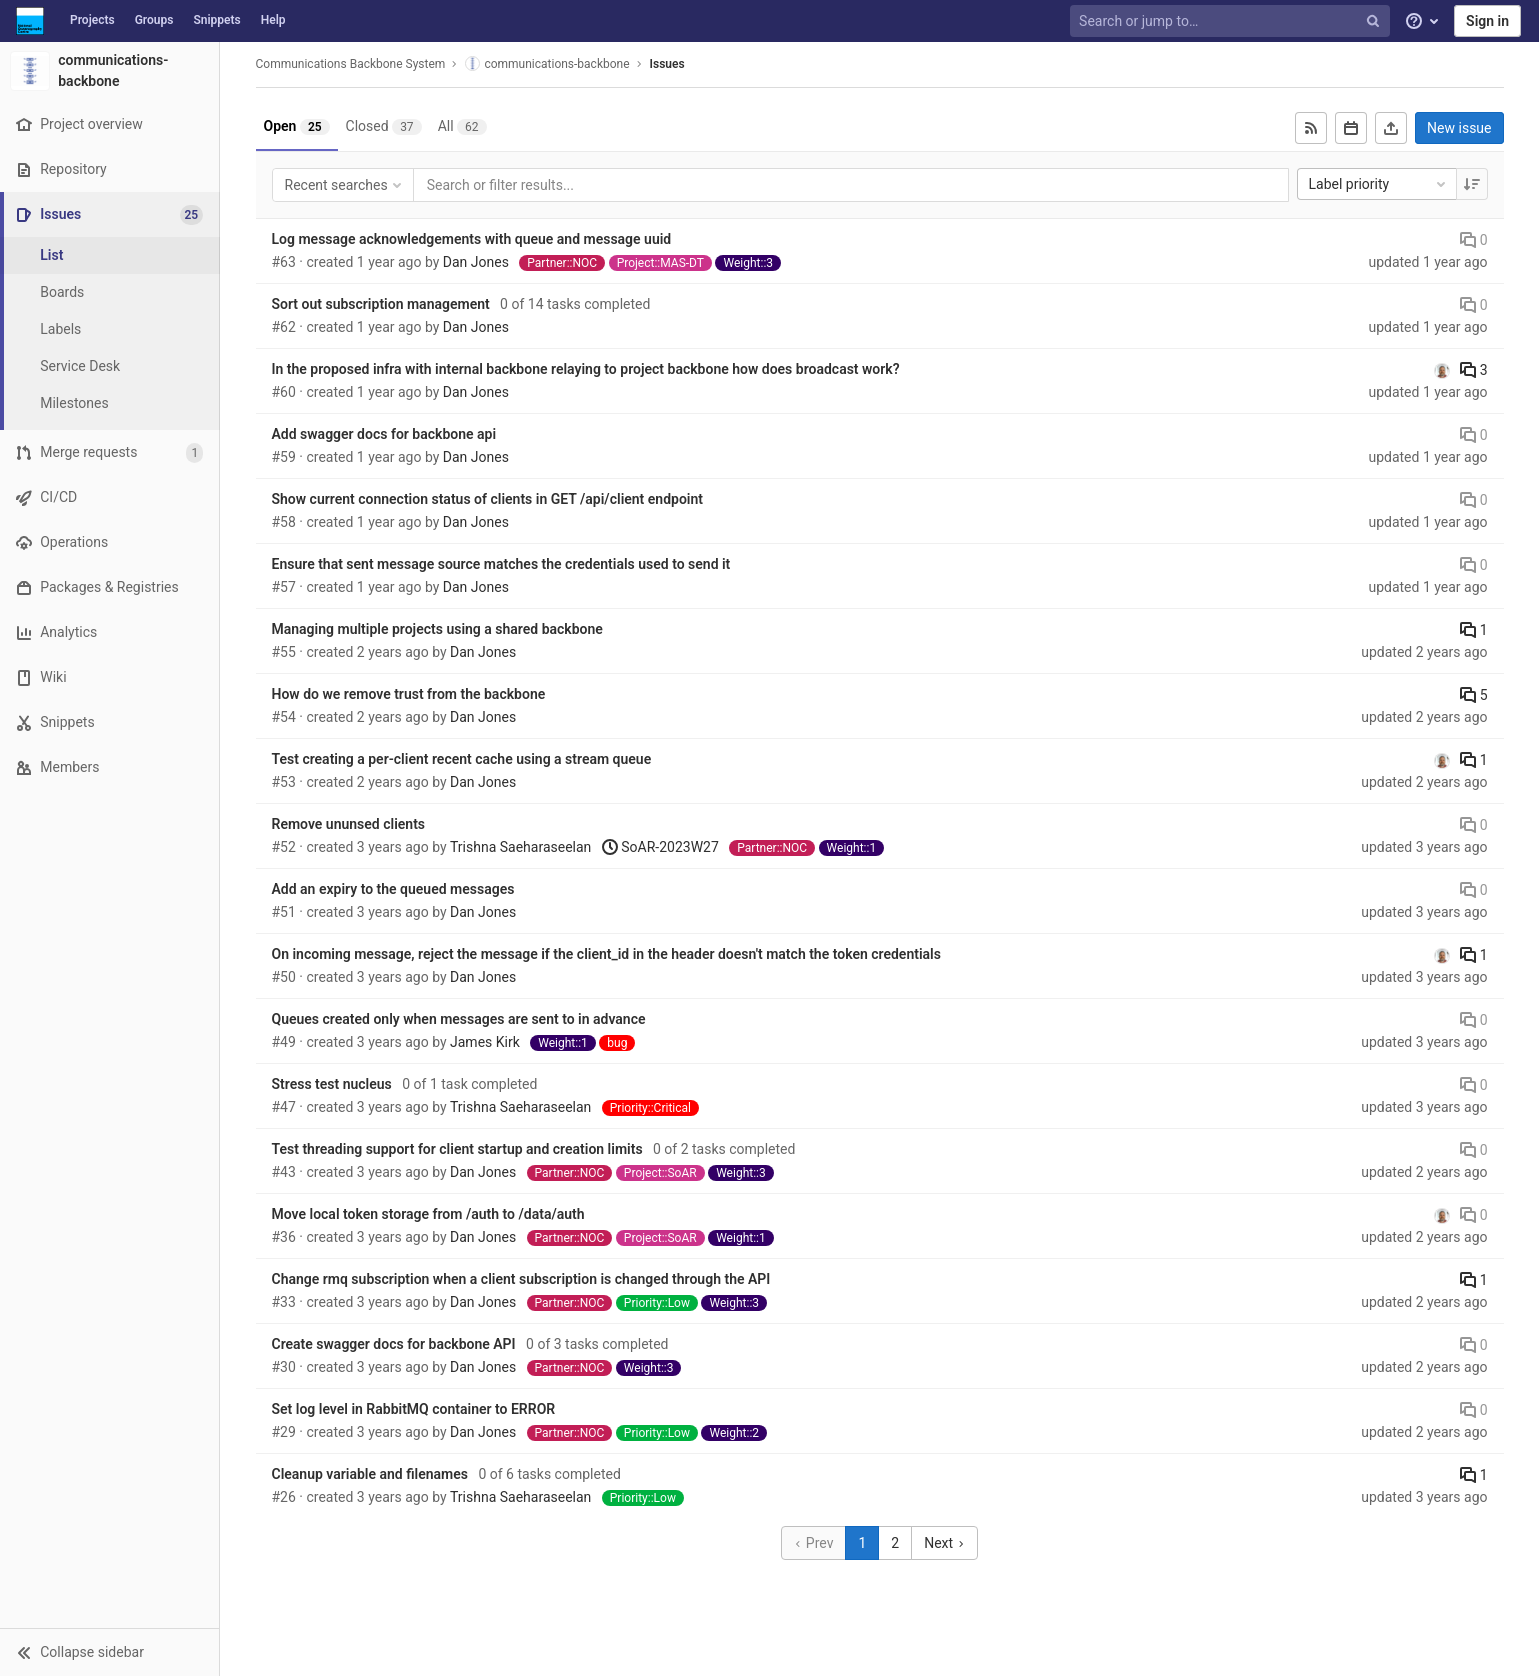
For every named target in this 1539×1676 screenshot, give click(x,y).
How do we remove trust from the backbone (409, 694)
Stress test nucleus (332, 1084)
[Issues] (111, 214)
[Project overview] (109, 124)
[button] (109, 1652)
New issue (1459, 128)
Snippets (216, 20)
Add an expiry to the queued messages (393, 889)
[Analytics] (109, 632)
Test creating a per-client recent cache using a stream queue (462, 759)
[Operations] (109, 542)
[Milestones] (110, 403)
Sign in (1487, 21)
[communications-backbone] (110, 71)
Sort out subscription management (381, 304)
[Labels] (110, 329)
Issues (667, 64)
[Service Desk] (110, 366)
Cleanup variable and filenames (370, 1474)
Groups (154, 20)
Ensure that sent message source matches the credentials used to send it (501, 564)
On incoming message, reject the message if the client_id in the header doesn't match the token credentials (606, 954)
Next (944, 1543)
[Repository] (109, 169)
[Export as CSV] (1391, 128)
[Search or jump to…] (1232, 21)
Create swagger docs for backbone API (394, 1344)
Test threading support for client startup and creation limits (457, 1149)
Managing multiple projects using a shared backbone (437, 629)
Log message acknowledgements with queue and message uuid (472, 239)
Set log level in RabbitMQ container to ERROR (414, 1409)
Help (273, 20)
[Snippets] (109, 722)
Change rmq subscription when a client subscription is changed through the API (521, 1279)
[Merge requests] (109, 452)
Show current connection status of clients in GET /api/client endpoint (488, 499)
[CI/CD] (109, 497)
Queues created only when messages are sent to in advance (459, 1019)
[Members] (109, 767)
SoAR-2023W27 (660, 847)
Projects (92, 20)
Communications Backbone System (351, 64)
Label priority (1379, 184)
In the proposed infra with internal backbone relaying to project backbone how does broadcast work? (586, 369)
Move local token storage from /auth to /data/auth (428, 1214)
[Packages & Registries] (109, 587)
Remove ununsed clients (349, 824)
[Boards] (110, 292)
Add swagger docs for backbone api (384, 434)
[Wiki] (109, 677)
